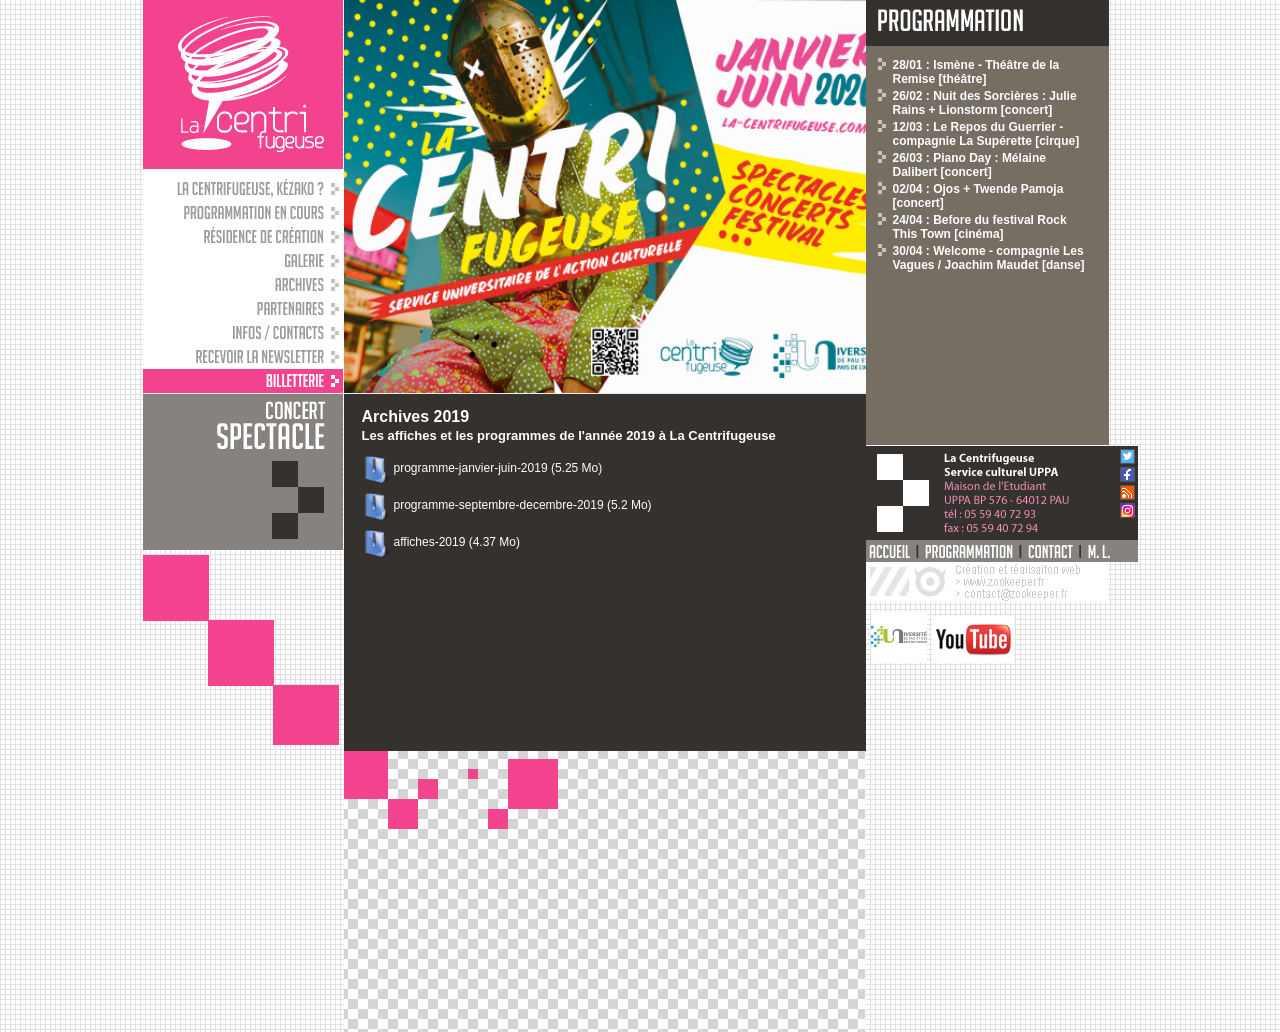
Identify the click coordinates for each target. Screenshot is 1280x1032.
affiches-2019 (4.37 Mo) (457, 542)
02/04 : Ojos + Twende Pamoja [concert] (978, 196)
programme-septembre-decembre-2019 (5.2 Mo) (523, 505)
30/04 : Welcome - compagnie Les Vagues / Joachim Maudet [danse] (989, 258)
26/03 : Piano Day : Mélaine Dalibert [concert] (969, 165)
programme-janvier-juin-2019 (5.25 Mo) (498, 468)
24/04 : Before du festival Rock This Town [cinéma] (980, 227)
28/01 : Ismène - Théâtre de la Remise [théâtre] (976, 72)
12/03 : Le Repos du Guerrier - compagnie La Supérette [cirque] (986, 134)
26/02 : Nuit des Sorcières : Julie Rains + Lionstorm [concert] (985, 103)
